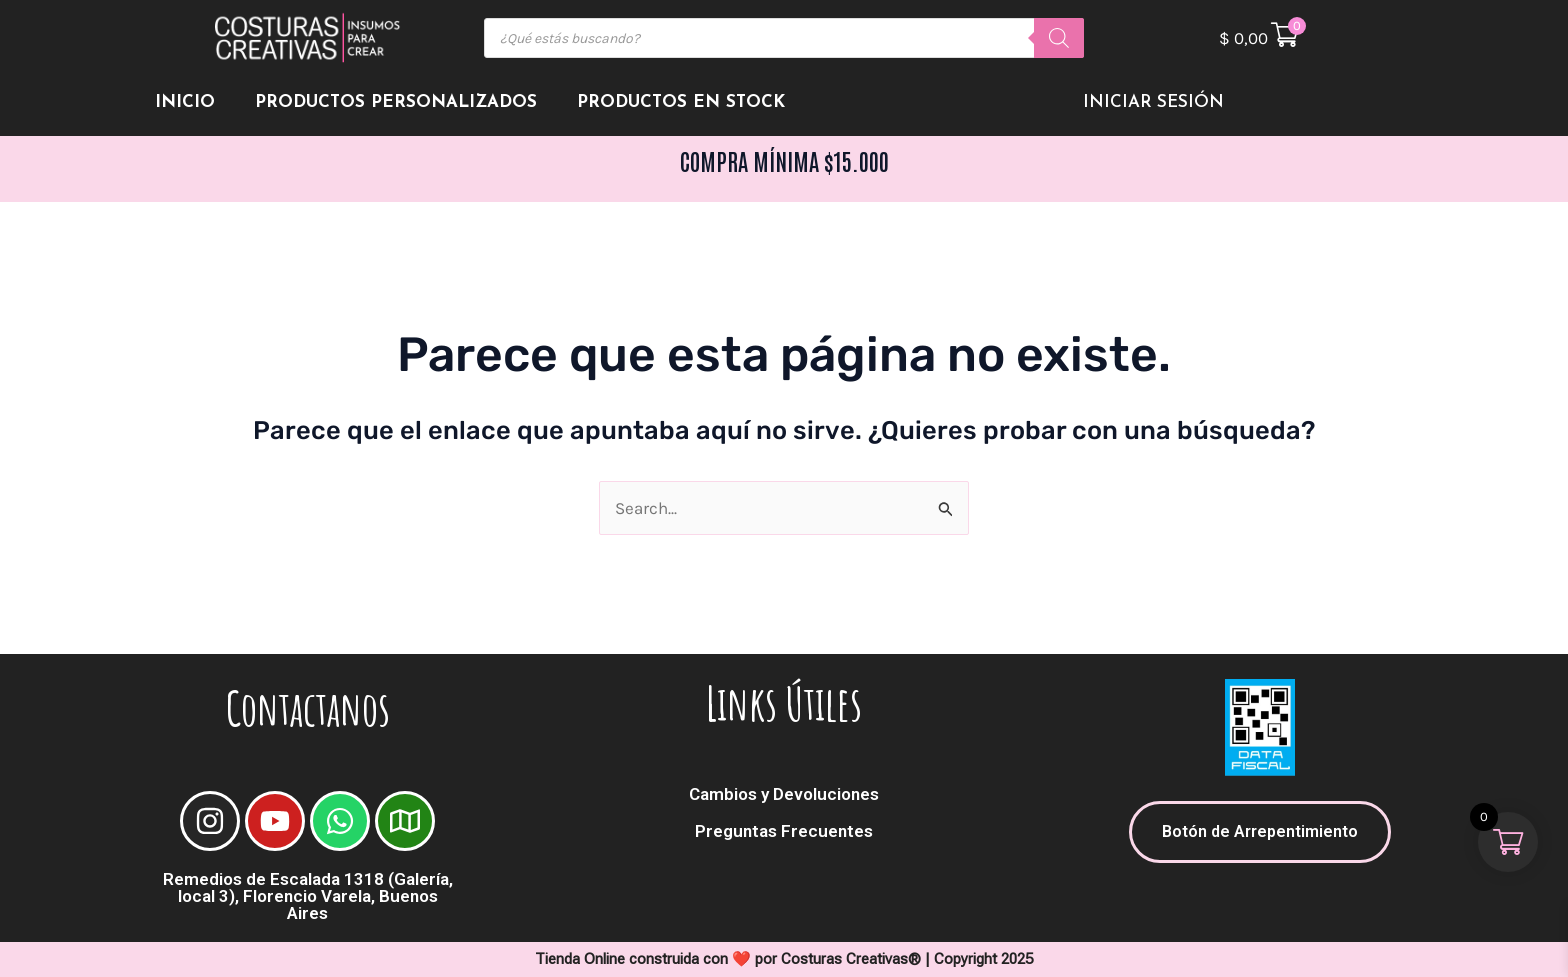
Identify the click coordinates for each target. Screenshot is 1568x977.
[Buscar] (1059, 38)
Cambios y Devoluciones (784, 794)
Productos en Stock (681, 102)
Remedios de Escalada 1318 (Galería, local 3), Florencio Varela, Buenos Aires (308, 896)
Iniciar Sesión (1153, 102)
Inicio (185, 102)
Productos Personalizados (396, 102)
